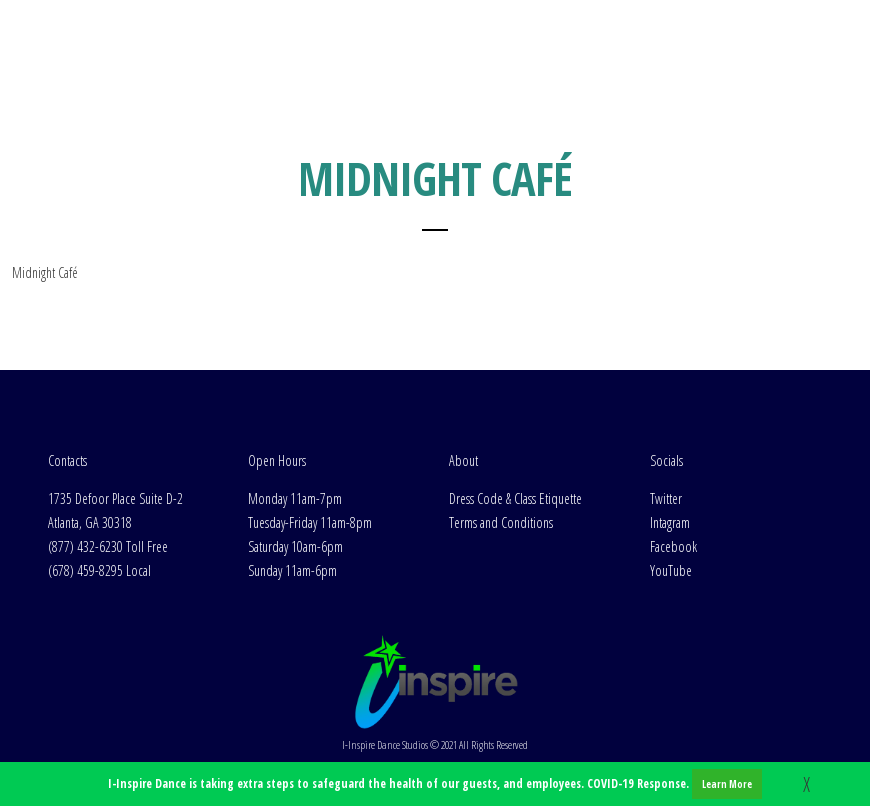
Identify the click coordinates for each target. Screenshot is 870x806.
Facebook (673, 546)
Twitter (666, 498)
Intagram (670, 522)
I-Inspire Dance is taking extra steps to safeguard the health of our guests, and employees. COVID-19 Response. (435, 784)
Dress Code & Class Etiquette (515, 498)
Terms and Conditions (501, 522)
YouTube (671, 570)
